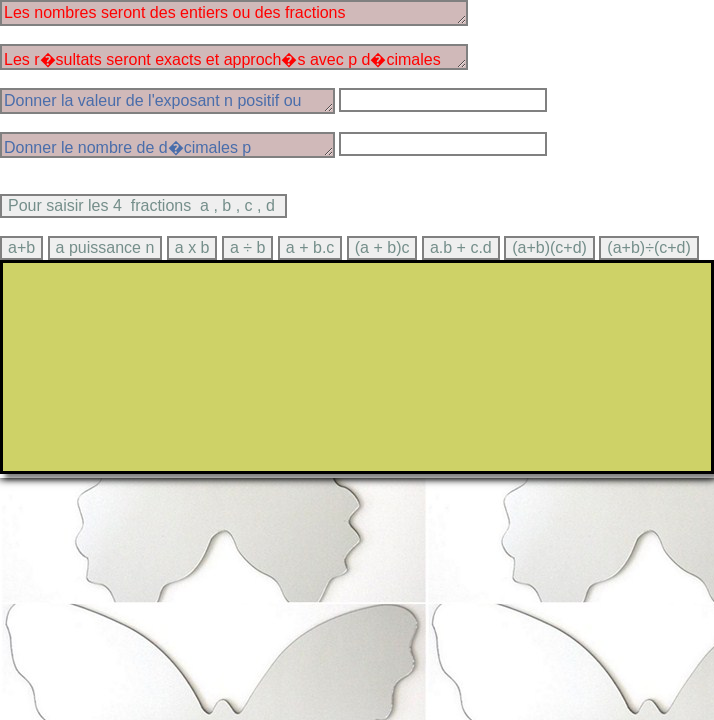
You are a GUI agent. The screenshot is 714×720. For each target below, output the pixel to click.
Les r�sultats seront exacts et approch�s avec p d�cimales (234, 57)
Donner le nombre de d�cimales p (167, 145)
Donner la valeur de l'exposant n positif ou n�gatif (167, 101)
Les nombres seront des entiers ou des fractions (234, 13)
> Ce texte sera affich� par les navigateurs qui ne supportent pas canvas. (357, 367)
